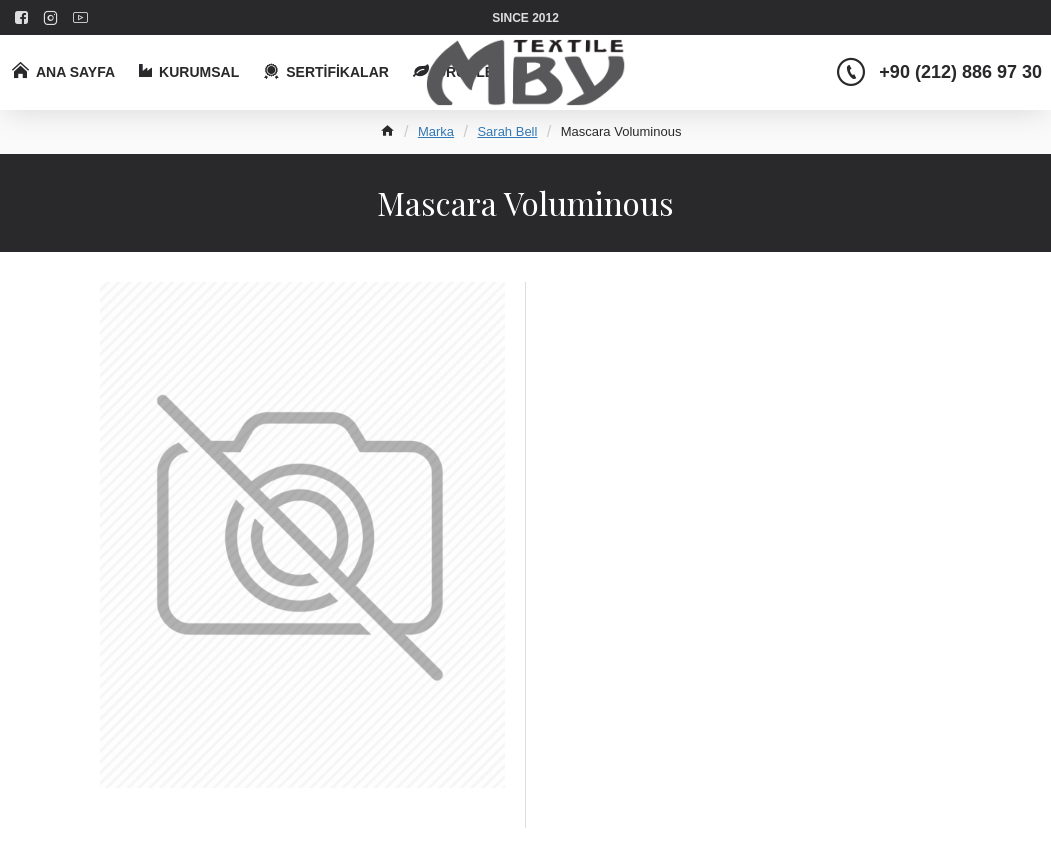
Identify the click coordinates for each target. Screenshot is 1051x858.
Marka (436, 131)
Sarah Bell (507, 131)
